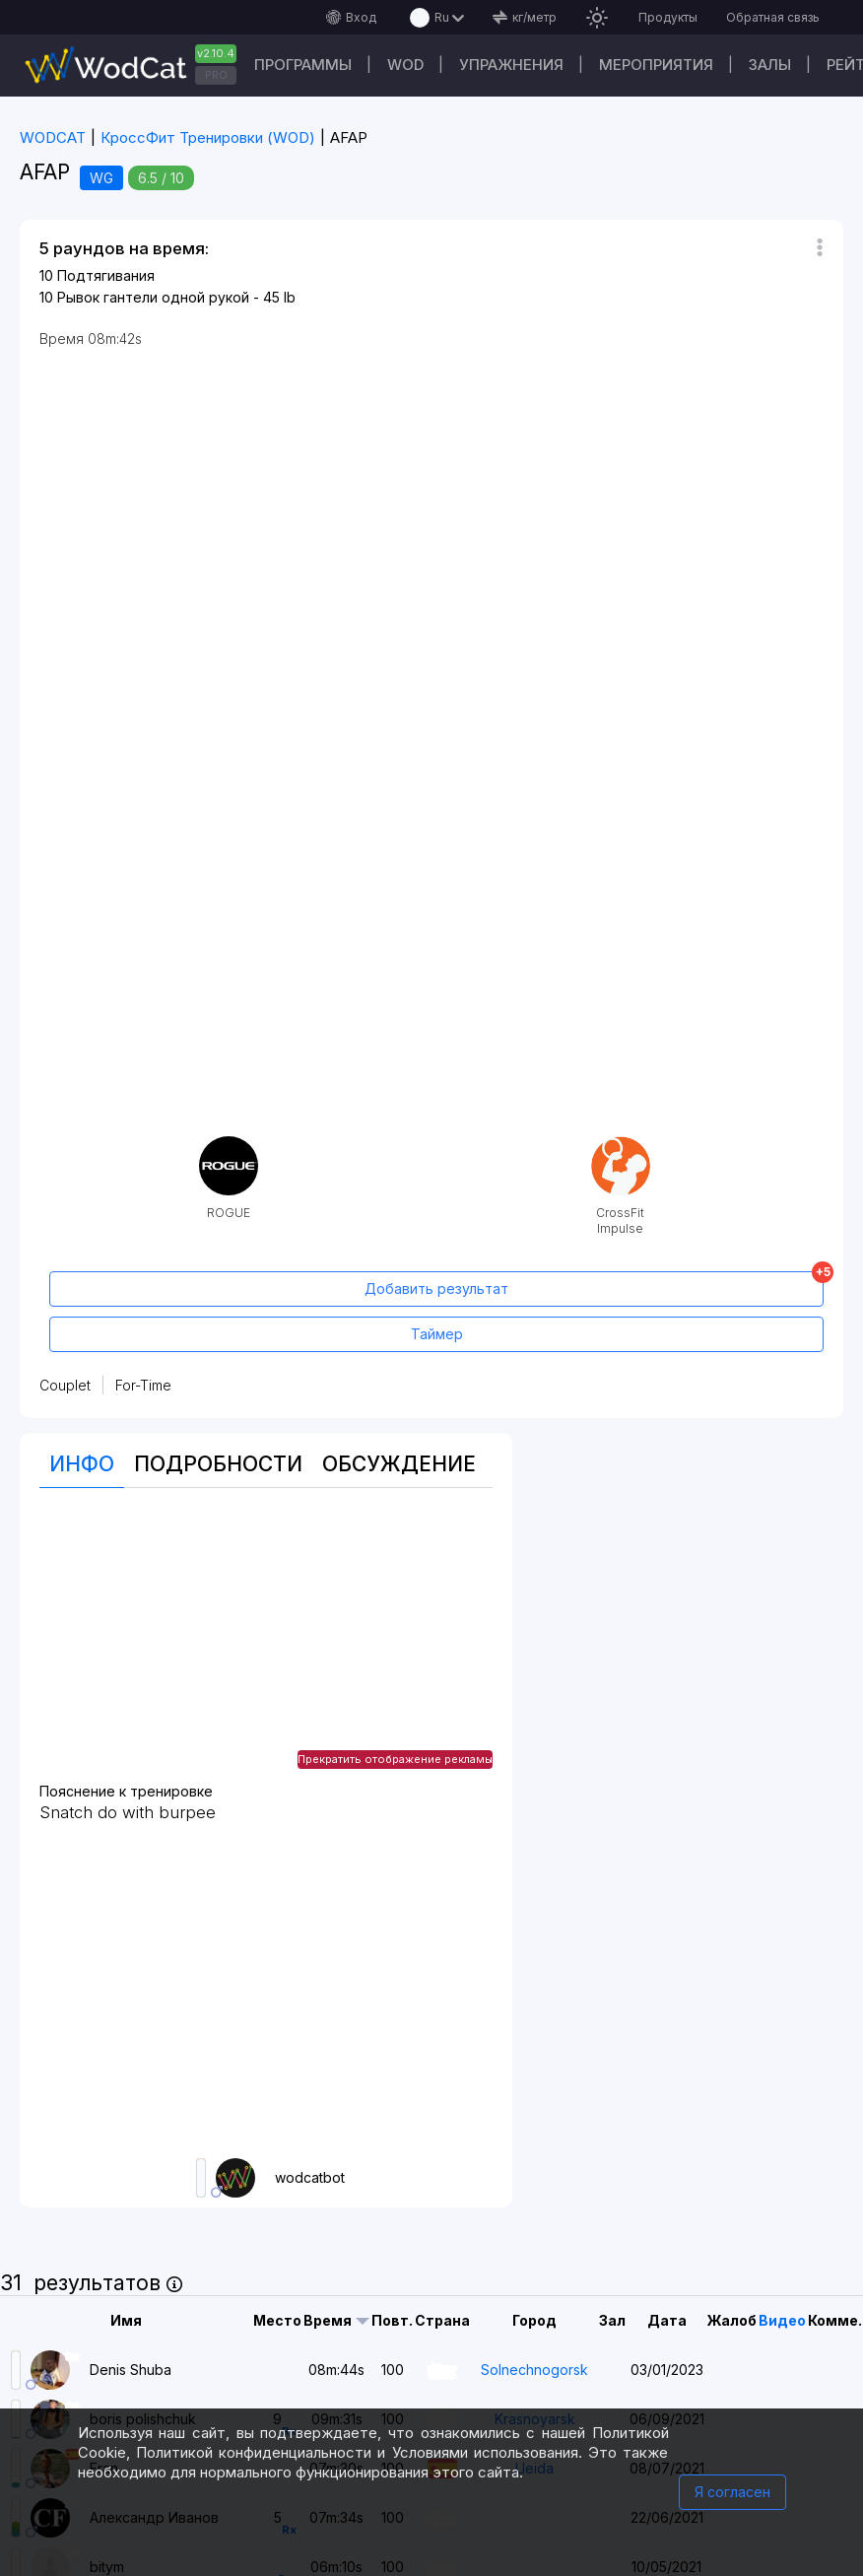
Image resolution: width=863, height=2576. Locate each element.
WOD (405, 64)
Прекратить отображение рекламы (395, 1759)
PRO (216, 75)
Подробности (218, 1464)
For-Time (143, 1385)
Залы (770, 64)
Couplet (65, 1385)
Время (327, 2321)
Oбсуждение (399, 1464)
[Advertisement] (265, 1646)
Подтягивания (106, 275)
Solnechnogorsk (534, 2369)
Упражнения (511, 64)
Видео (782, 2320)
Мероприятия (656, 64)
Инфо (81, 1464)
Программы (303, 64)
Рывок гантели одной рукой (153, 297)
